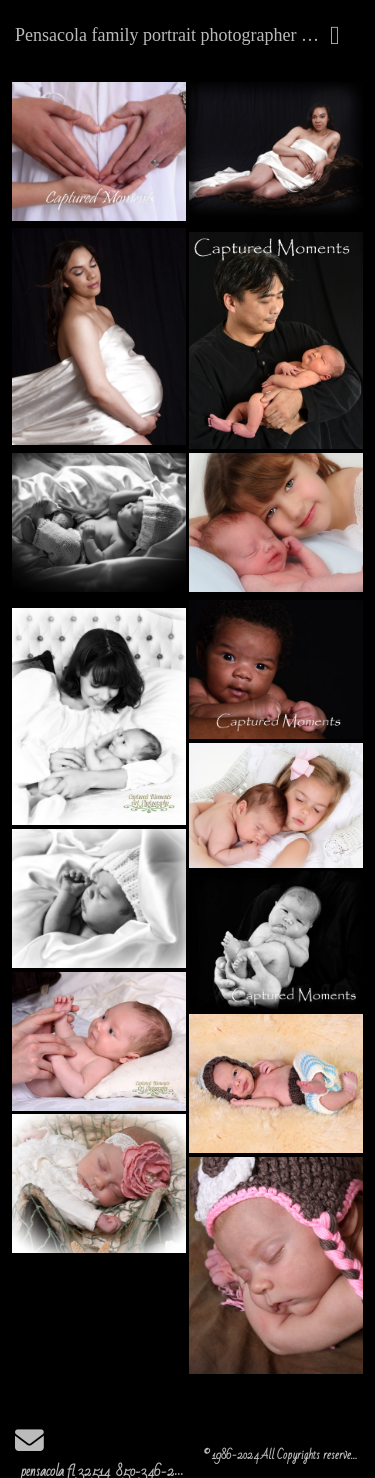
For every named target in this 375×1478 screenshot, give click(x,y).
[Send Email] (29, 1446)
